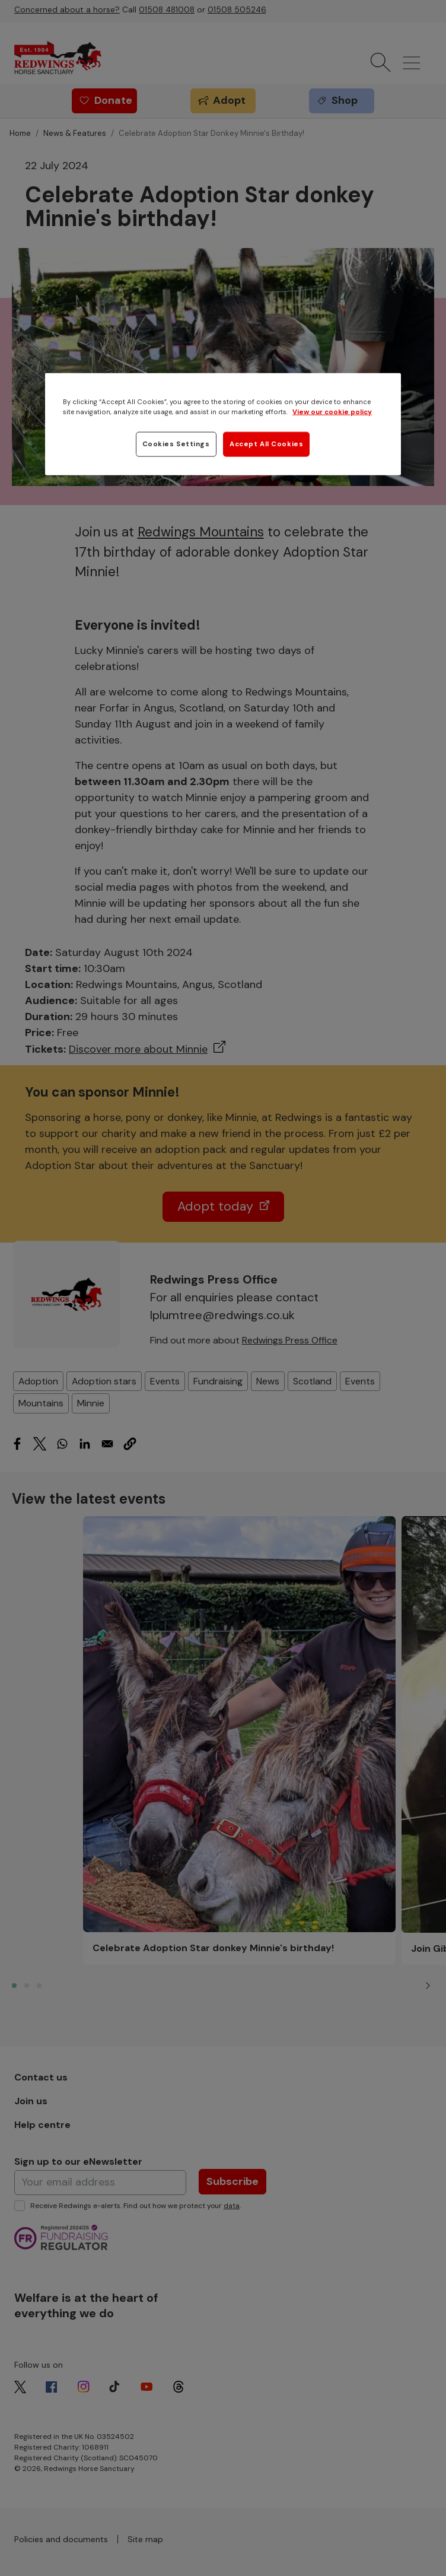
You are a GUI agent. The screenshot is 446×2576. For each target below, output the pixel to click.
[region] (223, 424)
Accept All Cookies (266, 444)
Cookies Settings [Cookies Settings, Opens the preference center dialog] (176, 444)
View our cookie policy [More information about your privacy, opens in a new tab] (332, 412)
